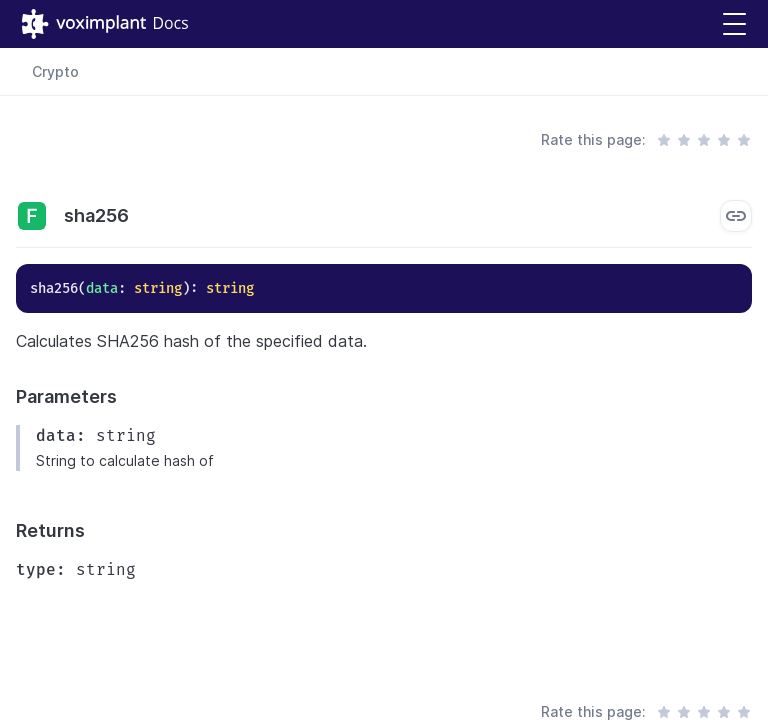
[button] (734, 24)
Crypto (55, 71)
